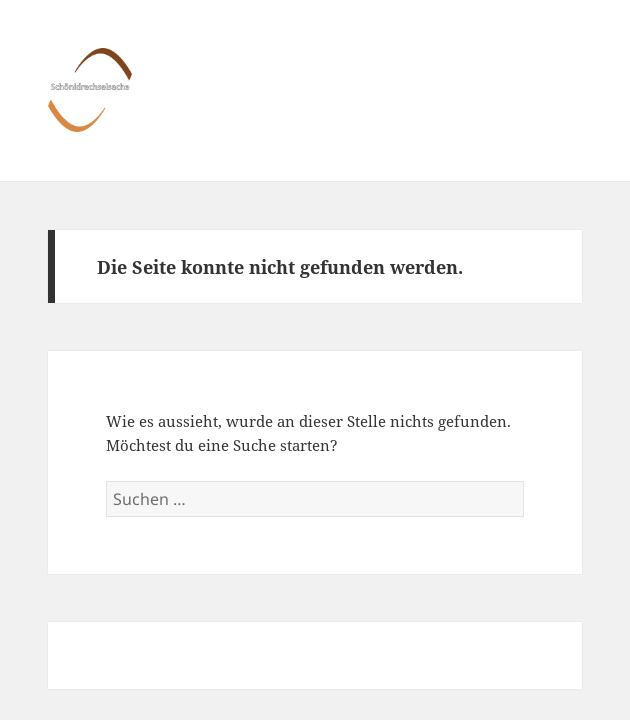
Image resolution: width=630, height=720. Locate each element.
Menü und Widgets (561, 110)
